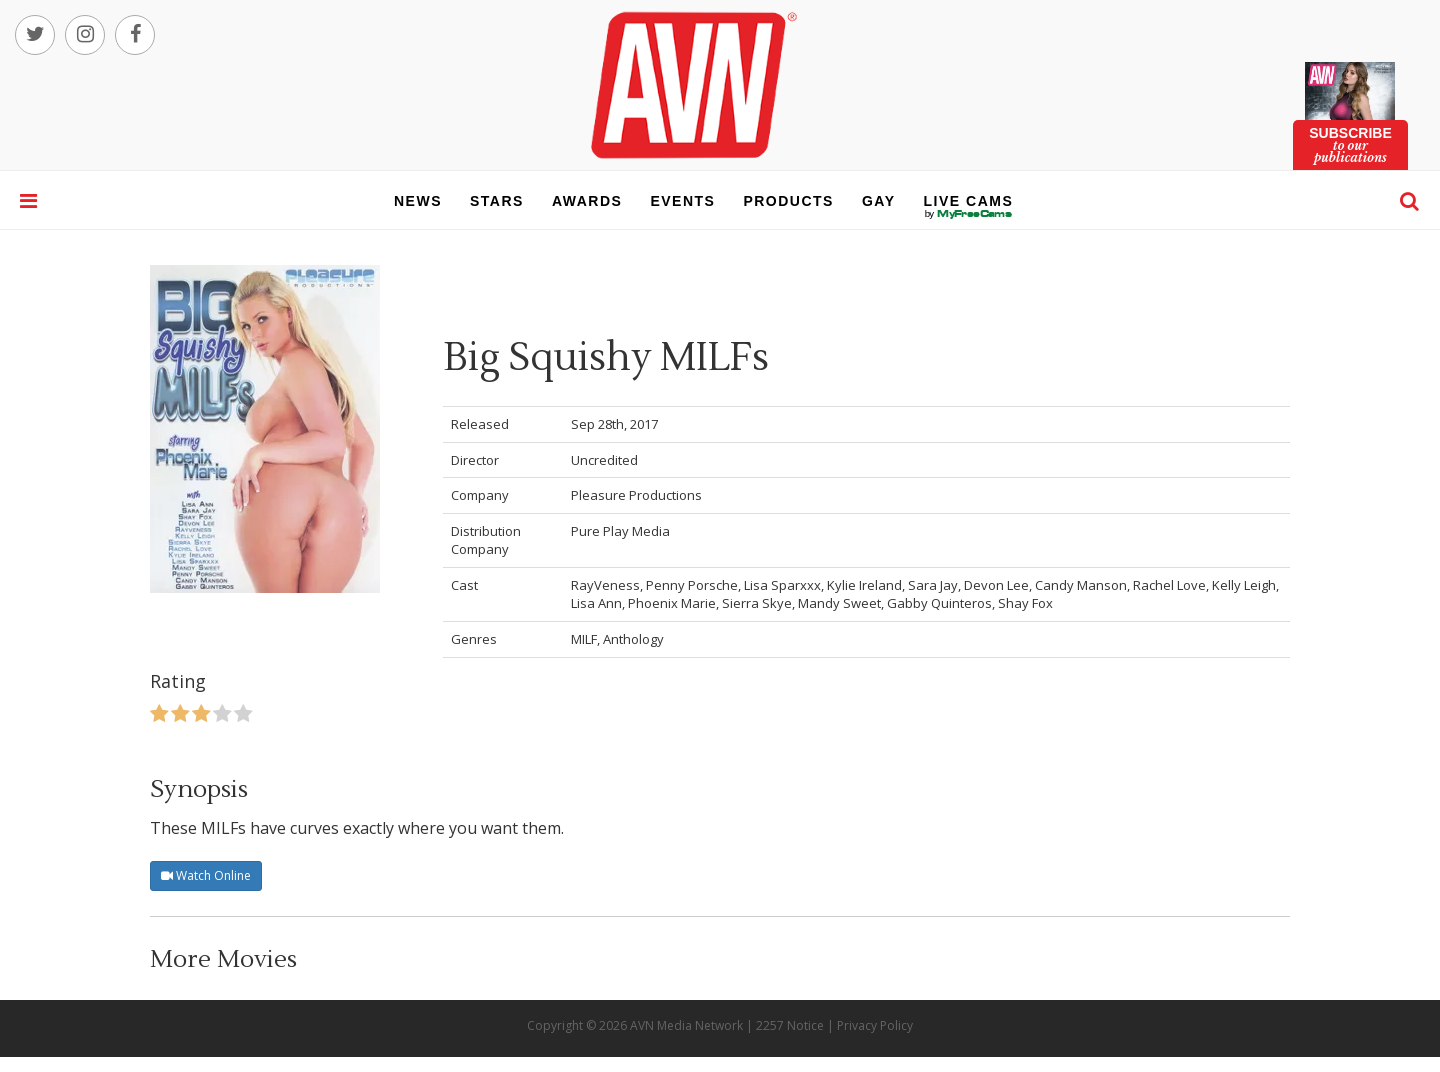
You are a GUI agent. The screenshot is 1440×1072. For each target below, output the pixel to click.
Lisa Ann (596, 603)
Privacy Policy (875, 1025)
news (418, 201)
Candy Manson (1081, 585)
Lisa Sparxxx (782, 585)
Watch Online (206, 875)
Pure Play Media (620, 531)
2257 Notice (790, 1025)
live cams (969, 214)
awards (587, 201)
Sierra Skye (757, 603)
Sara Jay (933, 585)
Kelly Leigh (1244, 585)
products (788, 201)
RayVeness (605, 585)
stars (497, 201)
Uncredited (604, 460)
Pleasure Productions (636, 495)
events (682, 201)
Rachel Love (1169, 585)
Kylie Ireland (864, 585)
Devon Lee (996, 585)
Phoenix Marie (672, 603)
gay (879, 201)
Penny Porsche (692, 585)
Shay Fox (1025, 603)
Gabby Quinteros (939, 603)
